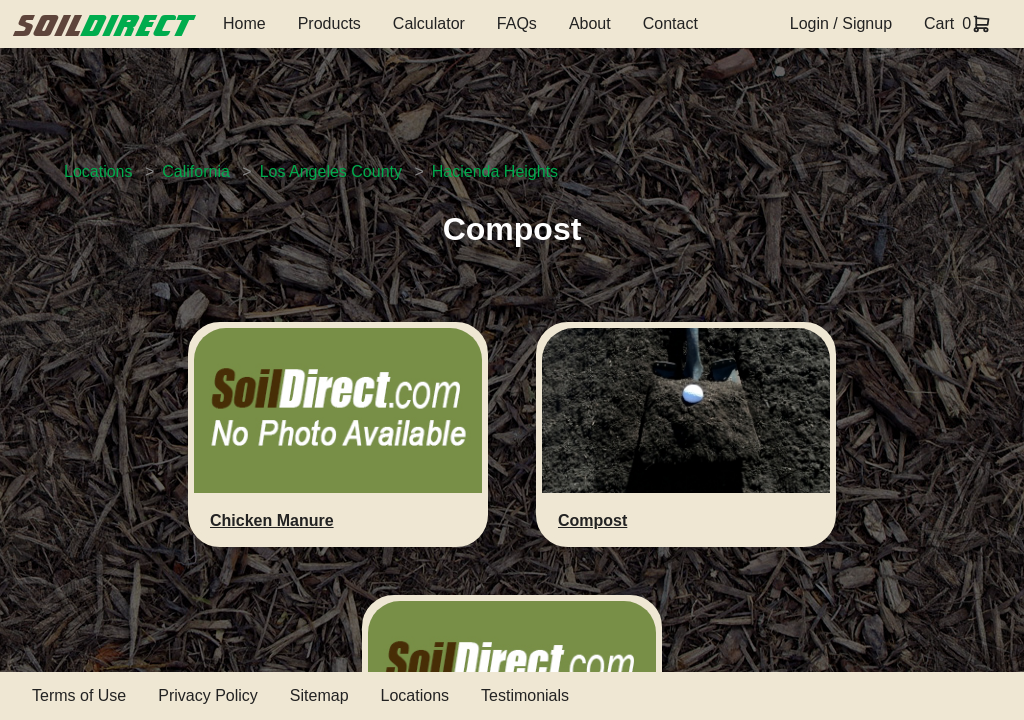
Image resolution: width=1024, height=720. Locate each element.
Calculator (429, 23)
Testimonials (525, 695)
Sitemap (319, 695)
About (590, 23)
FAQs (517, 23)
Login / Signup (841, 23)
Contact (670, 23)
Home (244, 23)
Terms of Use (79, 695)
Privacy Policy (208, 695)
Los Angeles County (331, 171)
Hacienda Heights (495, 171)
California (196, 171)
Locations (98, 171)
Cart (939, 23)
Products (329, 23)
